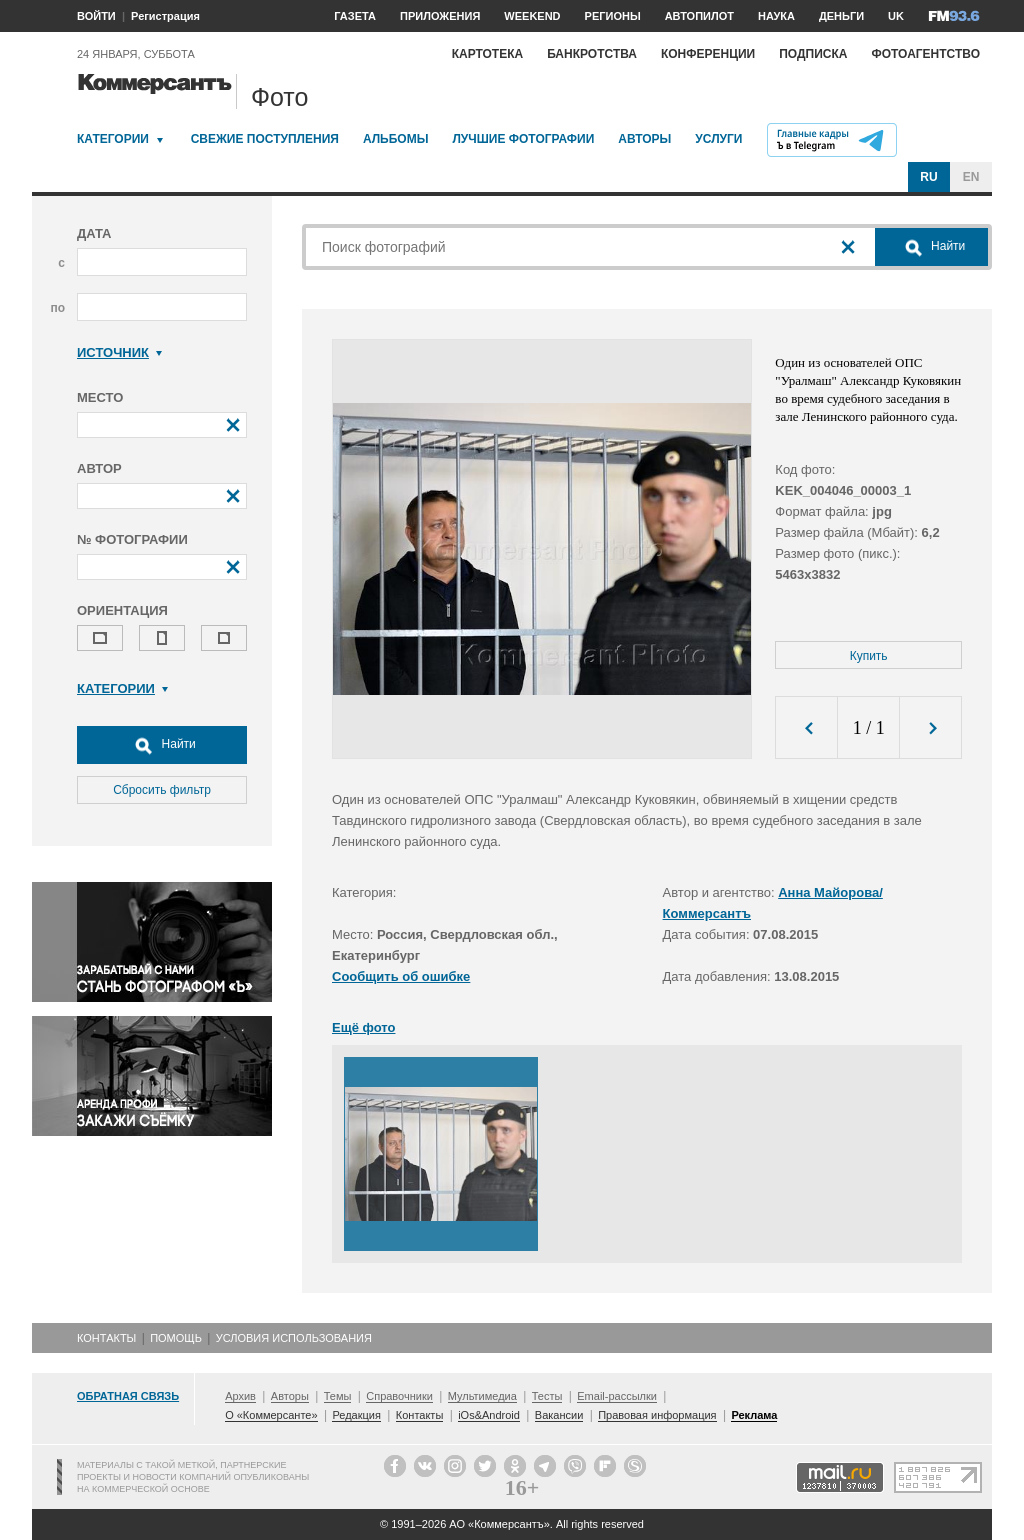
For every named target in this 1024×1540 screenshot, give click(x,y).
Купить (869, 656)
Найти (162, 745)
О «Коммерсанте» (271, 1415)
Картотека (488, 54)
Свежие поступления (265, 139)
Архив (240, 1396)
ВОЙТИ (96, 16)
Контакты (106, 1338)
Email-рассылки (617, 1396)
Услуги (718, 139)
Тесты (547, 1396)
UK (896, 16)
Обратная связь (128, 1396)
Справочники (399, 1396)
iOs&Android (489, 1415)
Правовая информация (657, 1415)
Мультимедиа (482, 1396)
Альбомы (396, 139)
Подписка (813, 54)
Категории (113, 139)
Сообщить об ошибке (401, 976)
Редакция (356, 1415)
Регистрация (165, 16)
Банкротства (592, 54)
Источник (119, 352)
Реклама (754, 1415)
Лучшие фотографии (523, 139)
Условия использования (294, 1338)
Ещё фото (363, 1027)
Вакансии (559, 1415)
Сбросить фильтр (162, 790)
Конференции (708, 54)
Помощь (176, 1338)
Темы (338, 1396)
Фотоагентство (925, 54)
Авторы (644, 139)
